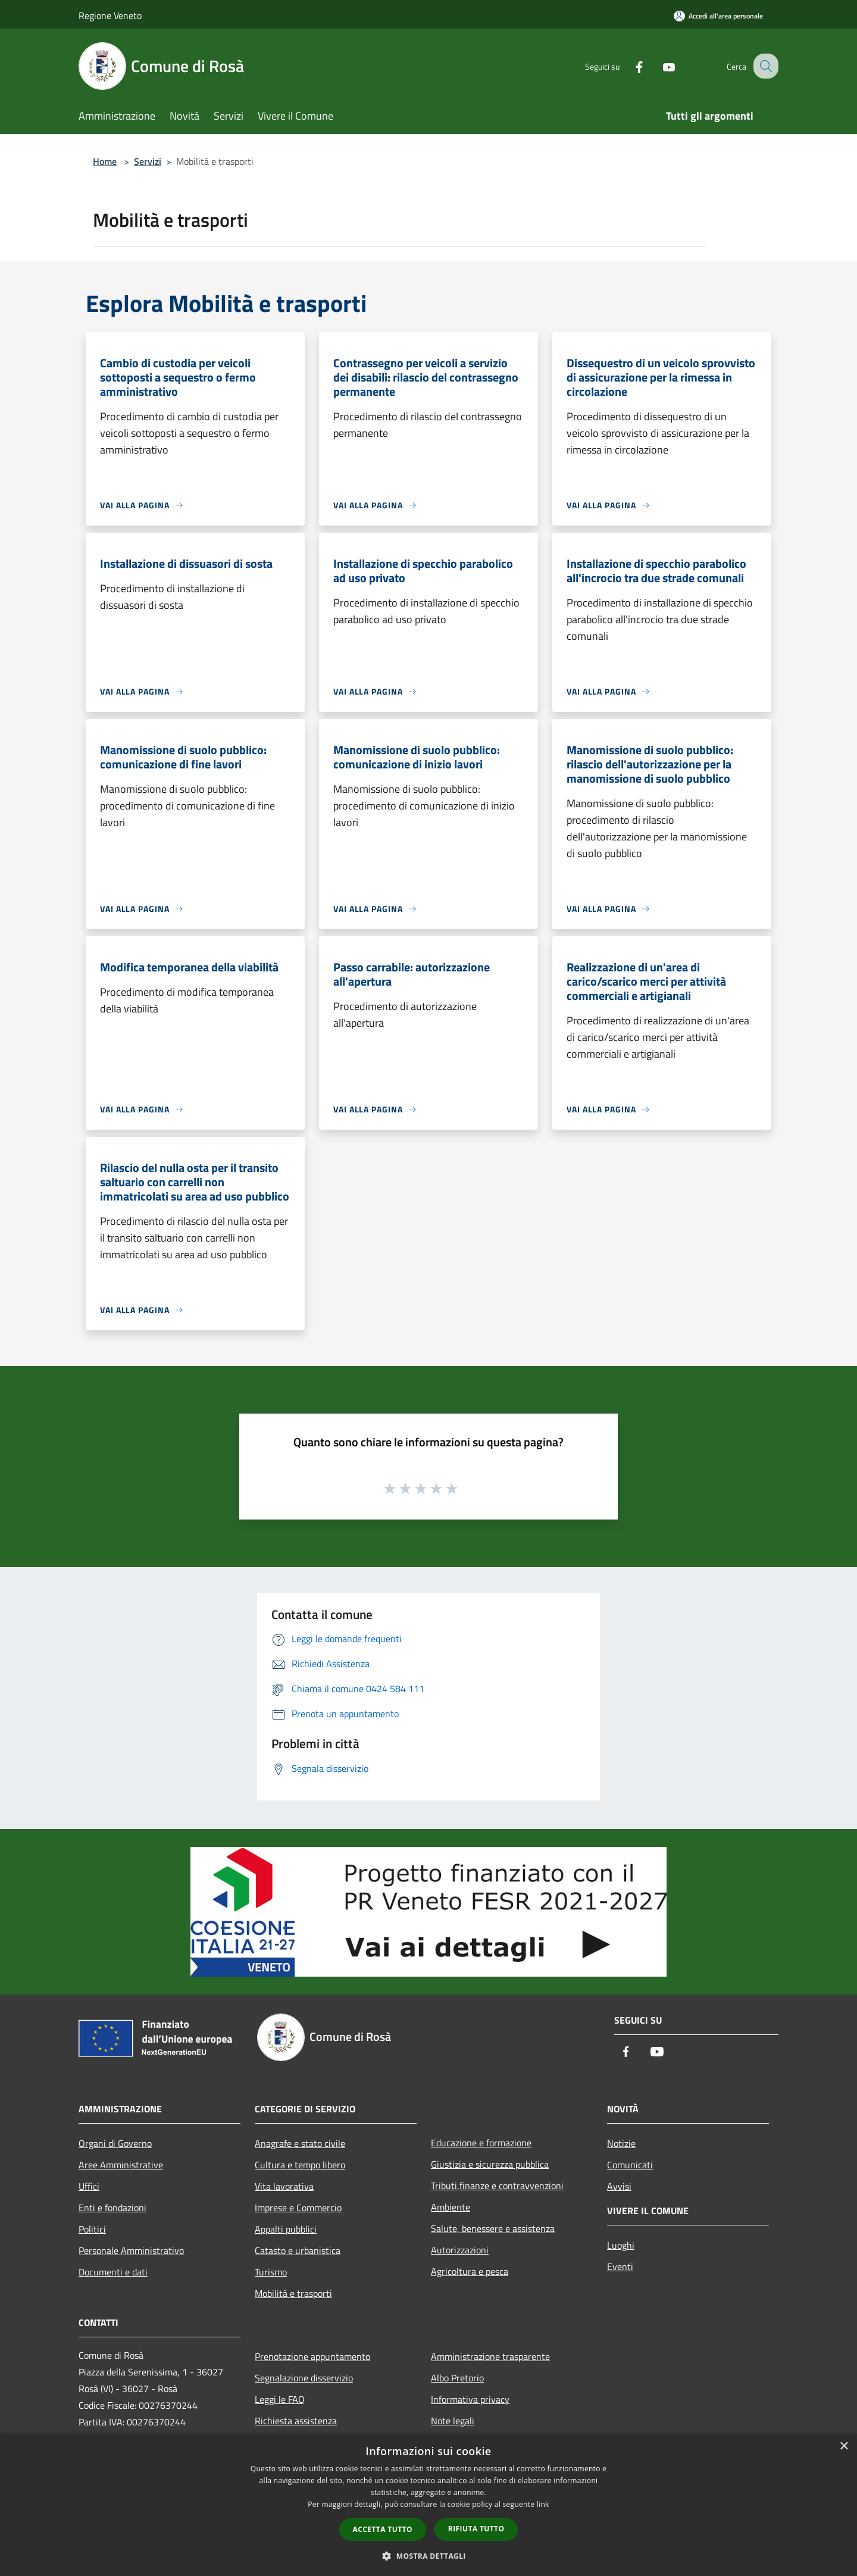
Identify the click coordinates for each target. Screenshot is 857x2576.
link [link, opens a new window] (543, 2504)
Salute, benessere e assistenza (493, 2228)
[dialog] (428, 2505)
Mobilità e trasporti (293, 2293)
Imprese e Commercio (298, 2207)
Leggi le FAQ (280, 2399)
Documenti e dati (113, 2272)
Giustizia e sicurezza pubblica (490, 2164)
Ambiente (450, 2207)
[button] (428, 2556)
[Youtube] (658, 66)
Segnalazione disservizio (304, 2378)
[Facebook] (628, 66)
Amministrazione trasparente (490, 2356)
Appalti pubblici (286, 2229)
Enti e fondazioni (112, 2207)
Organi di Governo (115, 2143)
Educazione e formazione (481, 2143)
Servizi (147, 161)
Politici (92, 2229)
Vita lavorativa (284, 2186)
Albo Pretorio (457, 2378)
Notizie (621, 2143)
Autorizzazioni (460, 2250)
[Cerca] (764, 66)
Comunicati (630, 2165)
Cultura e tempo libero (300, 2165)
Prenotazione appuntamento (312, 2356)
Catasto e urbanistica (297, 2250)
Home (105, 161)
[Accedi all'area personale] (718, 16)
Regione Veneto (110, 15)
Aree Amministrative (121, 2165)
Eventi (620, 2266)
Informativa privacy (470, 2399)
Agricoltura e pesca (469, 2271)
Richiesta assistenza (296, 2421)
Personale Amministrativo (131, 2250)
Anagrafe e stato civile (300, 2143)
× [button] (843, 2446)
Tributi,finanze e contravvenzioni (497, 2185)
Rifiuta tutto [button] (476, 2529)
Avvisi (619, 2186)
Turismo (271, 2272)
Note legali (452, 2421)
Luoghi (620, 2245)
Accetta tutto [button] (382, 2529)
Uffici (89, 2186)
